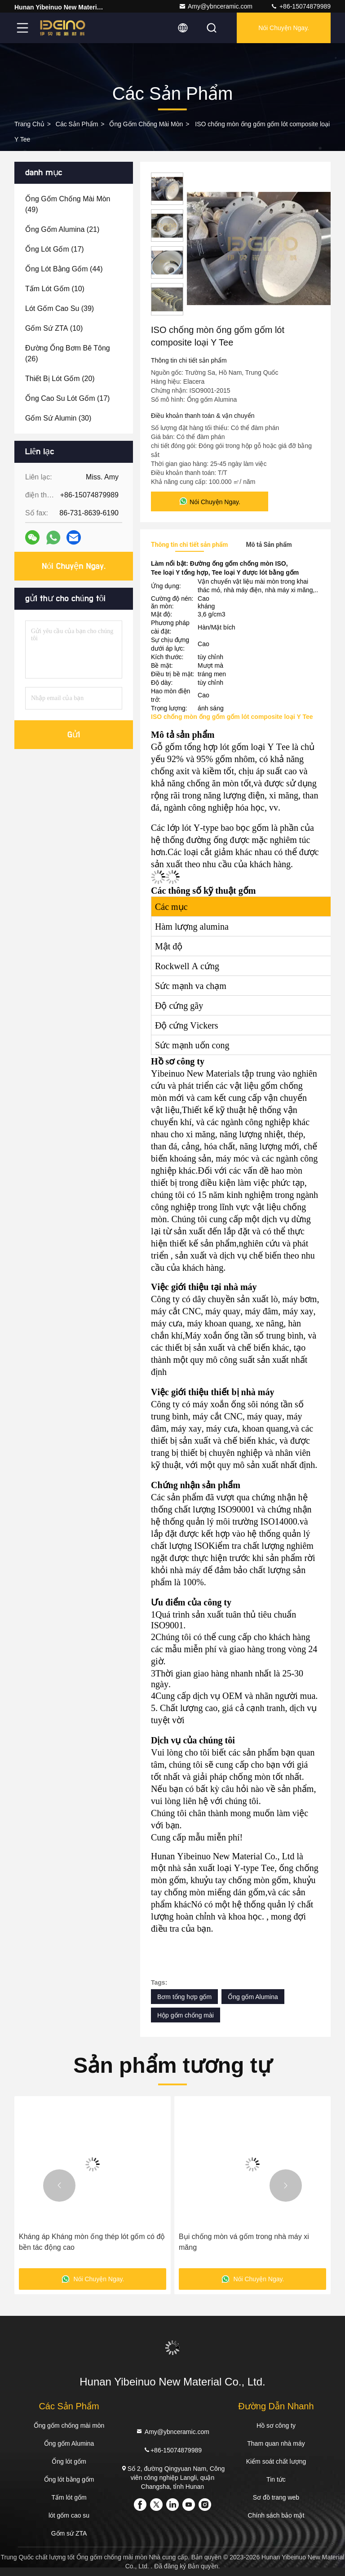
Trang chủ (29, 124)
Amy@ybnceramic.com (215, 6)
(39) (59, 308)
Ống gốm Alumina (253, 1996)
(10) (54, 289)
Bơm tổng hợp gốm (184, 1996)
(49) (68, 204)
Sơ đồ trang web (276, 2497)
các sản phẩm (77, 124)
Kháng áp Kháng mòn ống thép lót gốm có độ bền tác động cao (92, 2242)
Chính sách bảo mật (276, 2515)
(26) (67, 353)
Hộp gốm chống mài (185, 2015)
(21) (62, 229)
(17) (54, 249)
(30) (58, 418)
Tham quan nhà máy (276, 2443)
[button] (59, 2185)
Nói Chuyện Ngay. (283, 27)
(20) (60, 378)
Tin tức (276, 2479)
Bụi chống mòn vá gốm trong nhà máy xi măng (244, 2242)
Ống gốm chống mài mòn (146, 124)
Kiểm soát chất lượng (276, 2461)
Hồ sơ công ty (276, 2425)
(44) (64, 269)
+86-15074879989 (300, 6)
